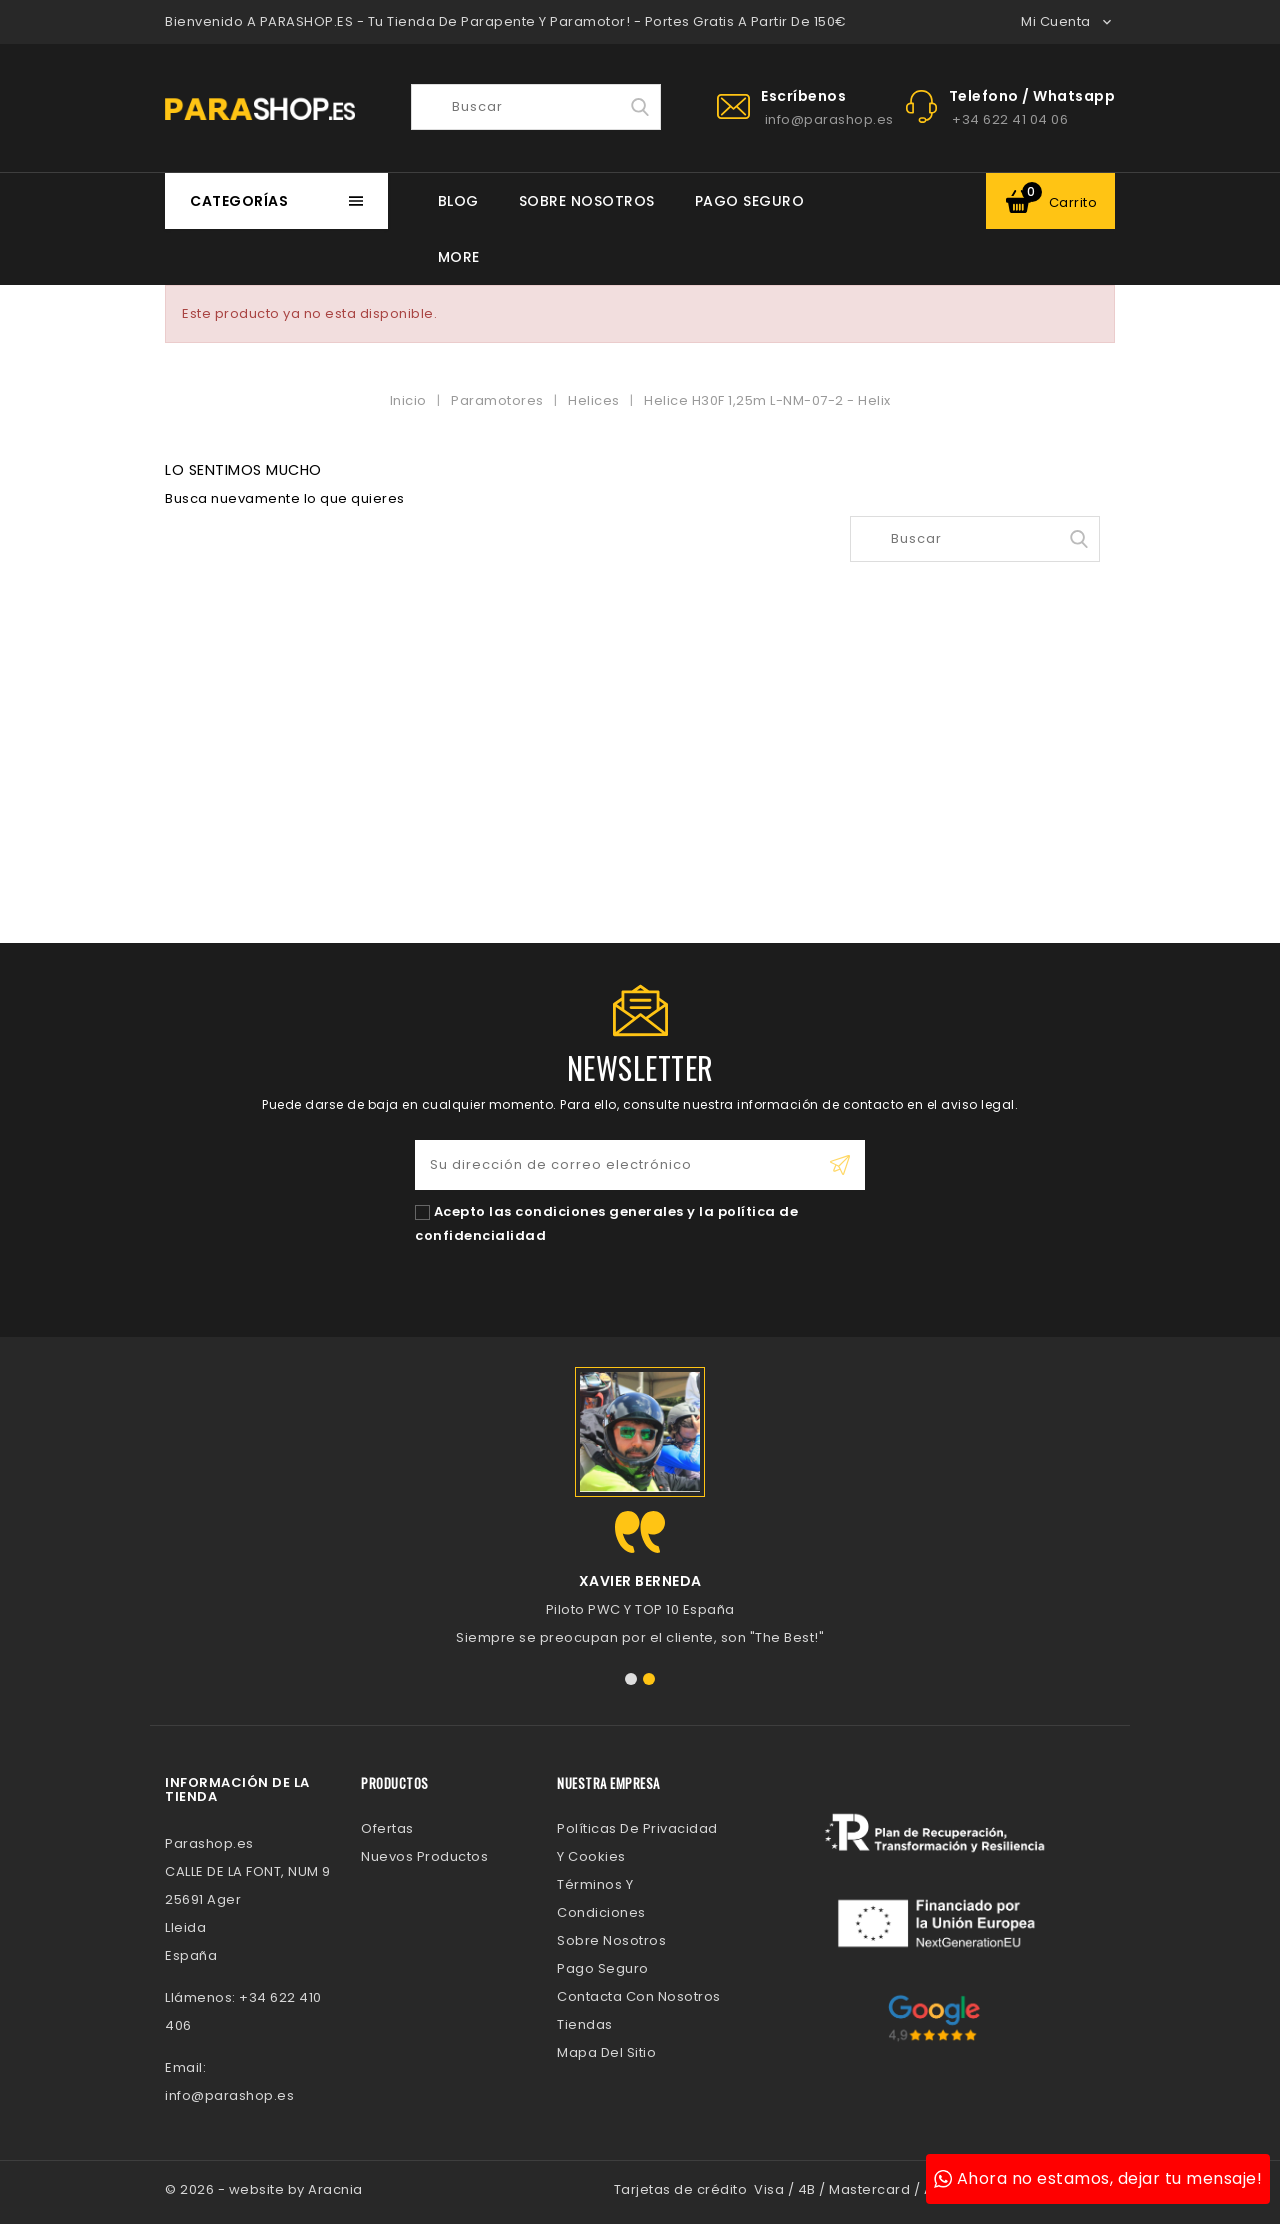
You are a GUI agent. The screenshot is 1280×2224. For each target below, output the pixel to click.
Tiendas (585, 2024)
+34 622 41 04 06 (1010, 119)
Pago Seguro (750, 201)
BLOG (458, 201)
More (459, 257)
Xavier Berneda (640, 1581)
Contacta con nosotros (639, 1996)
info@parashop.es (829, 119)
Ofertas (387, 1828)
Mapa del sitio (606, 2052)
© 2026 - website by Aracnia (264, 2189)
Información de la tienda (237, 1789)
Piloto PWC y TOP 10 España (640, 1609)
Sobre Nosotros (587, 201)
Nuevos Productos (424, 1856)
